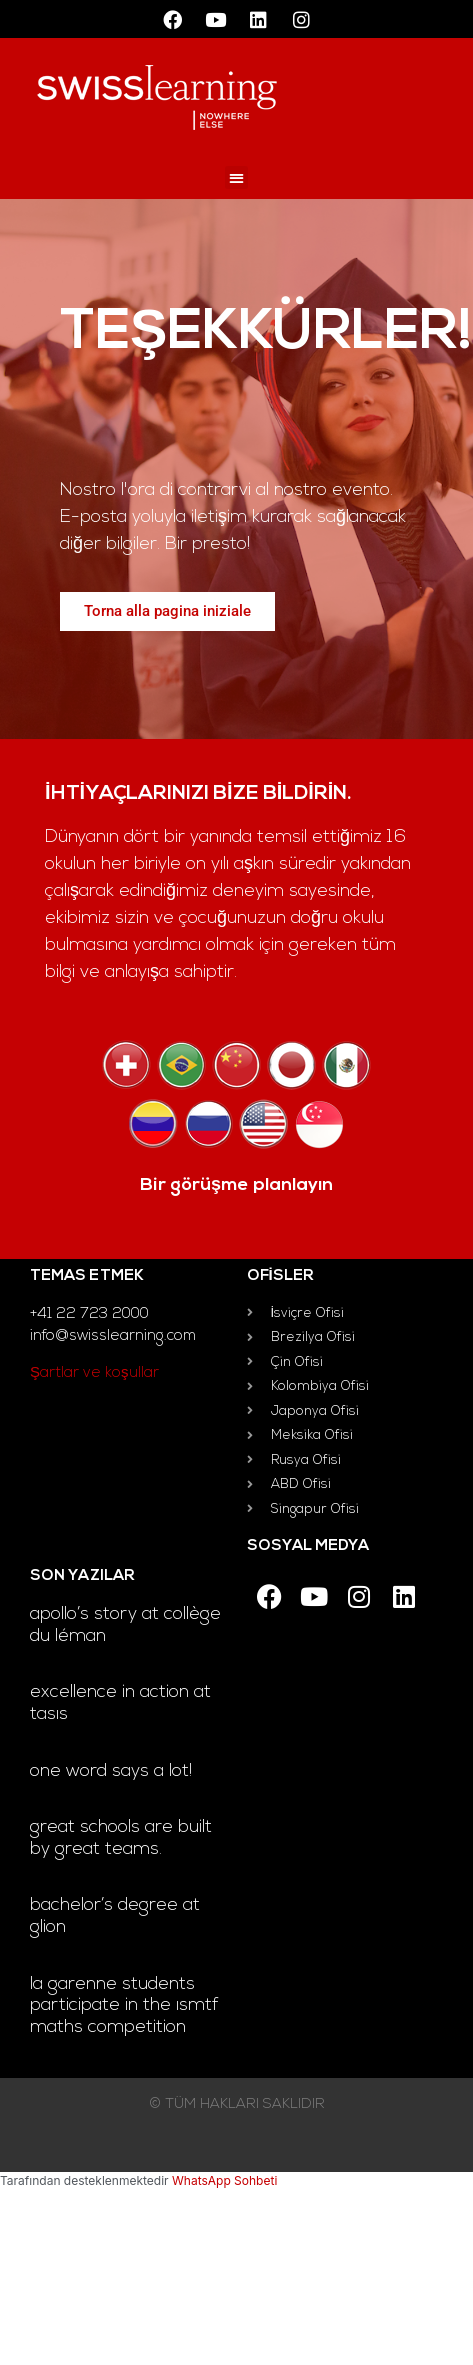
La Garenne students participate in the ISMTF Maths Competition (124, 2006)
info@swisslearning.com (113, 1336)
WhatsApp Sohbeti (224, 2180)
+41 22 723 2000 (89, 1314)
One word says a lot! (111, 1771)
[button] (236, 177)
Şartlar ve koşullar (94, 1373)
